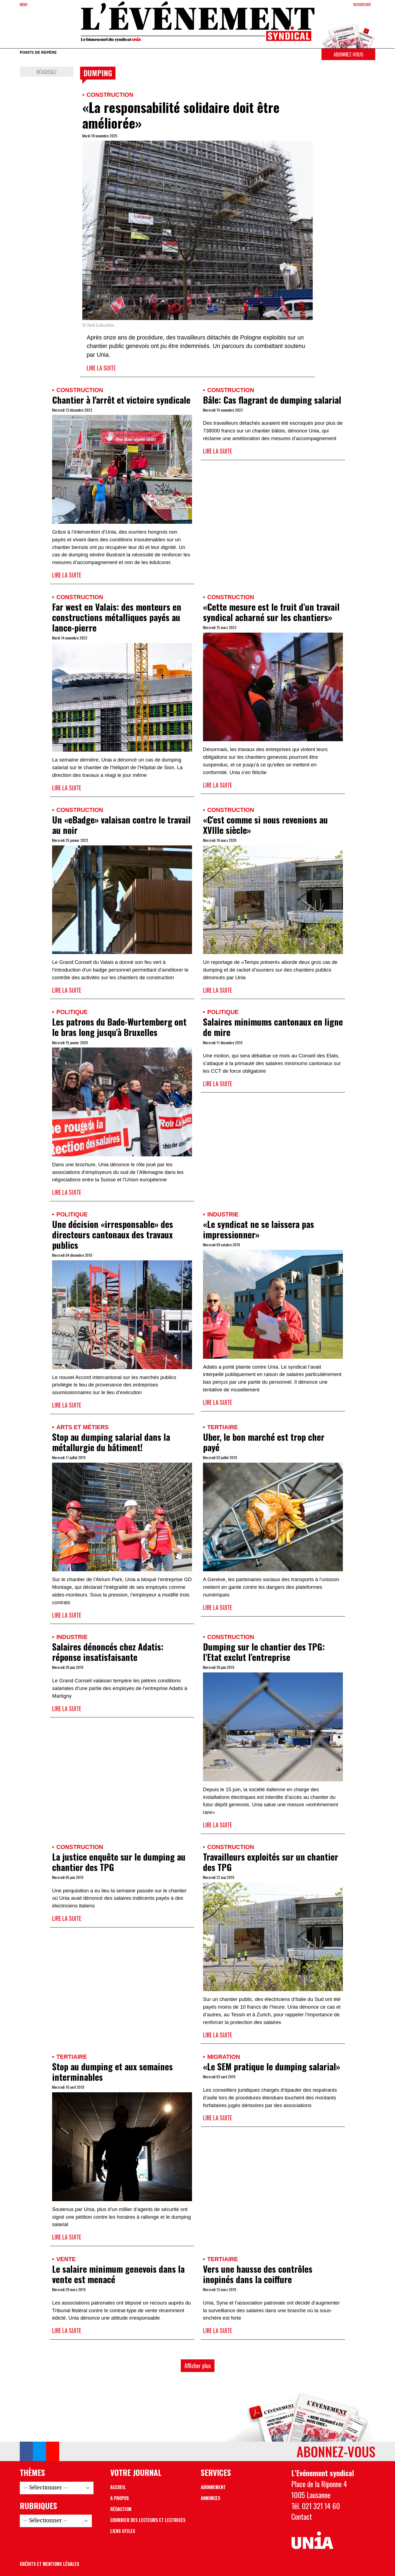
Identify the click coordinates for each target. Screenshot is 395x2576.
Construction (109, 95)
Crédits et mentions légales (49, 2564)
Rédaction (120, 2509)
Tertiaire (222, 1427)
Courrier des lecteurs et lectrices (147, 2520)
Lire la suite (101, 368)
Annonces (210, 2498)
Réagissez (46, 71)
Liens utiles (122, 2531)
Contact (301, 2516)
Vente (66, 2259)
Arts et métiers (82, 1427)
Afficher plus (197, 2365)
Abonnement (213, 2487)
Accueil (118, 2487)
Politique (72, 1012)
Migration (223, 2057)
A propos (119, 2498)
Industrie (222, 1214)
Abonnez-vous (348, 54)
